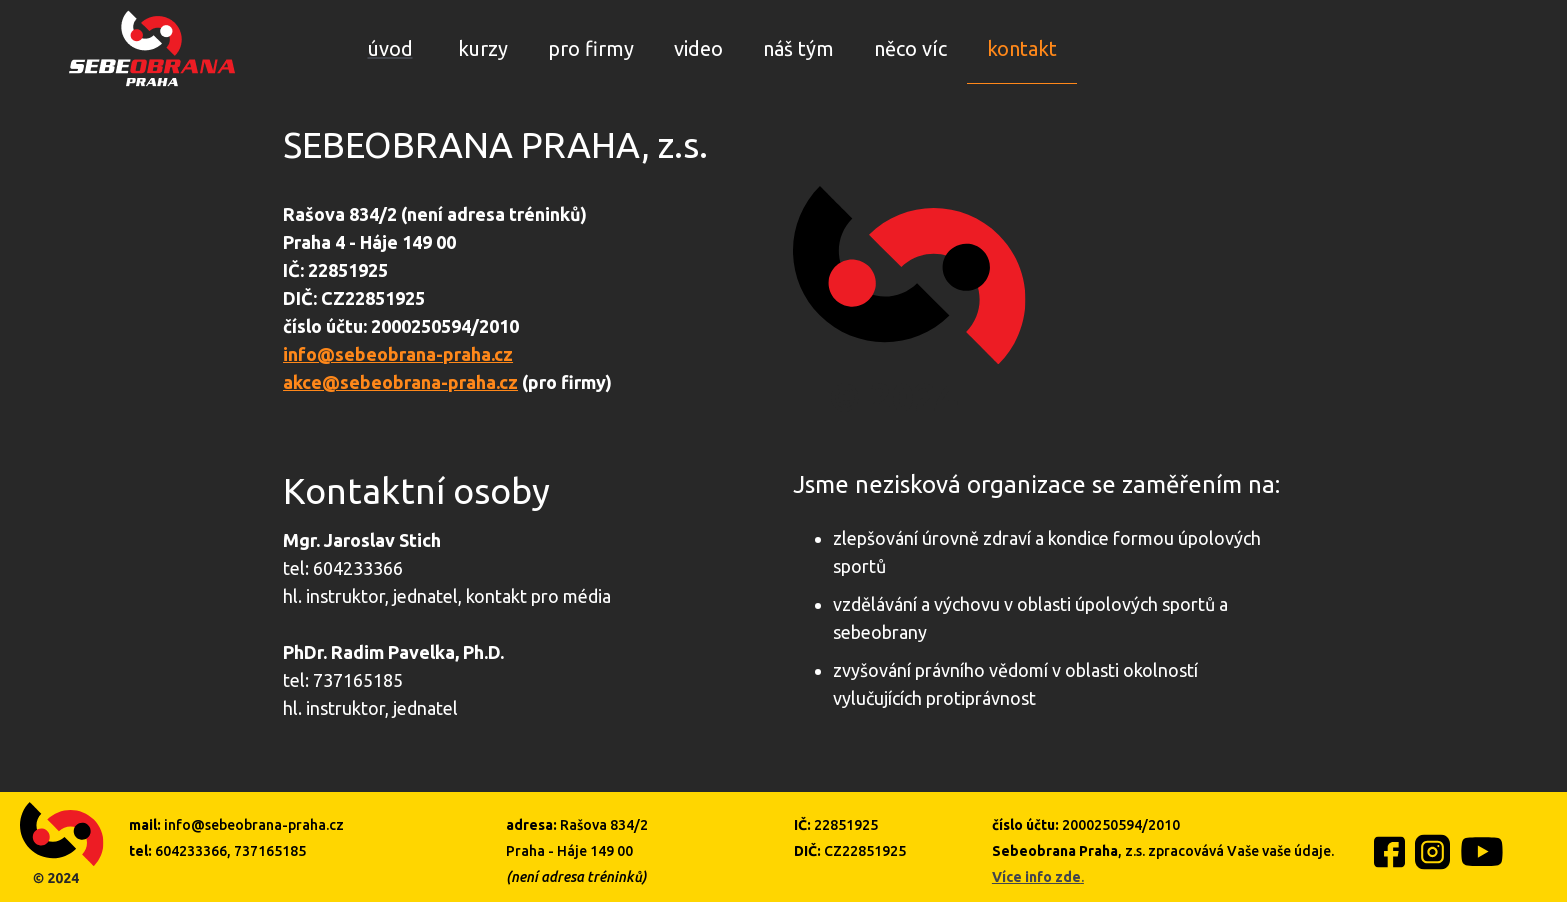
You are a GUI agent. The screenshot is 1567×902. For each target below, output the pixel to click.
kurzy (483, 48)
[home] (152, 48)
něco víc (910, 48)
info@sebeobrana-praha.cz (398, 354)
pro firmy (591, 48)
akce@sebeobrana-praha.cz (400, 382)
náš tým (798, 48)
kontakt (1022, 48)
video (698, 48)
